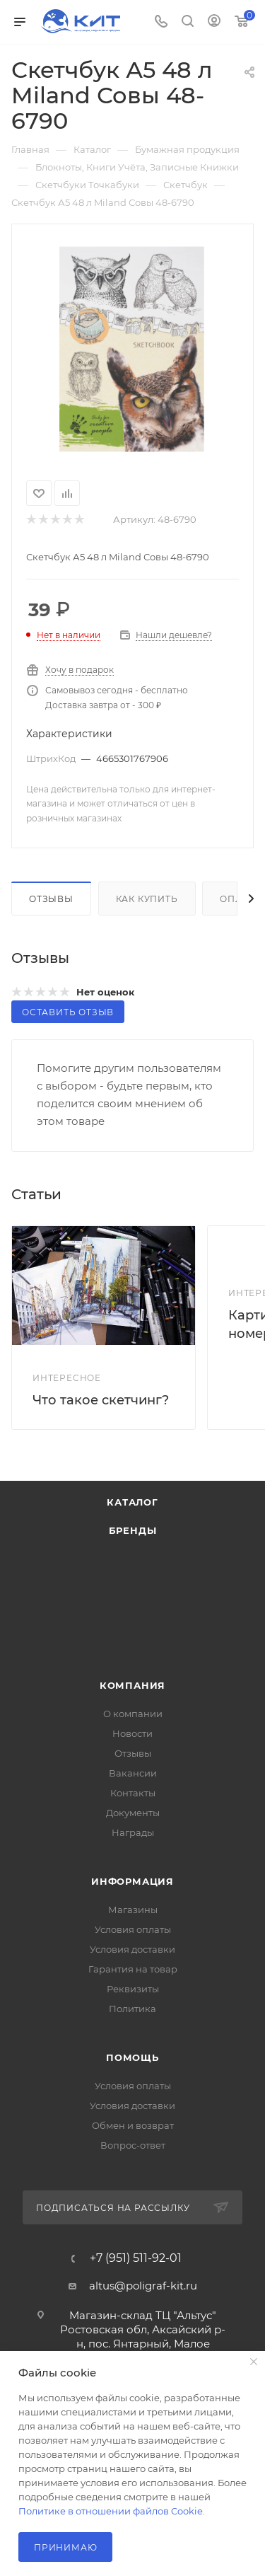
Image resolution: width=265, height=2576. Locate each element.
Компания (132, 1685)
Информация (132, 1881)
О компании (133, 1713)
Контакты (132, 1792)
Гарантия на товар (132, 1969)
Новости (132, 1733)
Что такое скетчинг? (101, 1400)
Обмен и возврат (133, 2125)
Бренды (133, 1530)
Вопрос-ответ (132, 2145)
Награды (133, 1832)
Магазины (133, 1909)
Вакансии (133, 1773)
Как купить (147, 899)
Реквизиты (133, 1988)
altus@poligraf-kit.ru (143, 2285)
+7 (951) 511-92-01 (136, 2258)
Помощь (132, 2057)
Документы (133, 1812)
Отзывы (51, 899)
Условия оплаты (133, 1929)
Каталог (132, 1502)
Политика (132, 2008)
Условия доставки (132, 1949)
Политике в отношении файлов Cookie (110, 2511)
